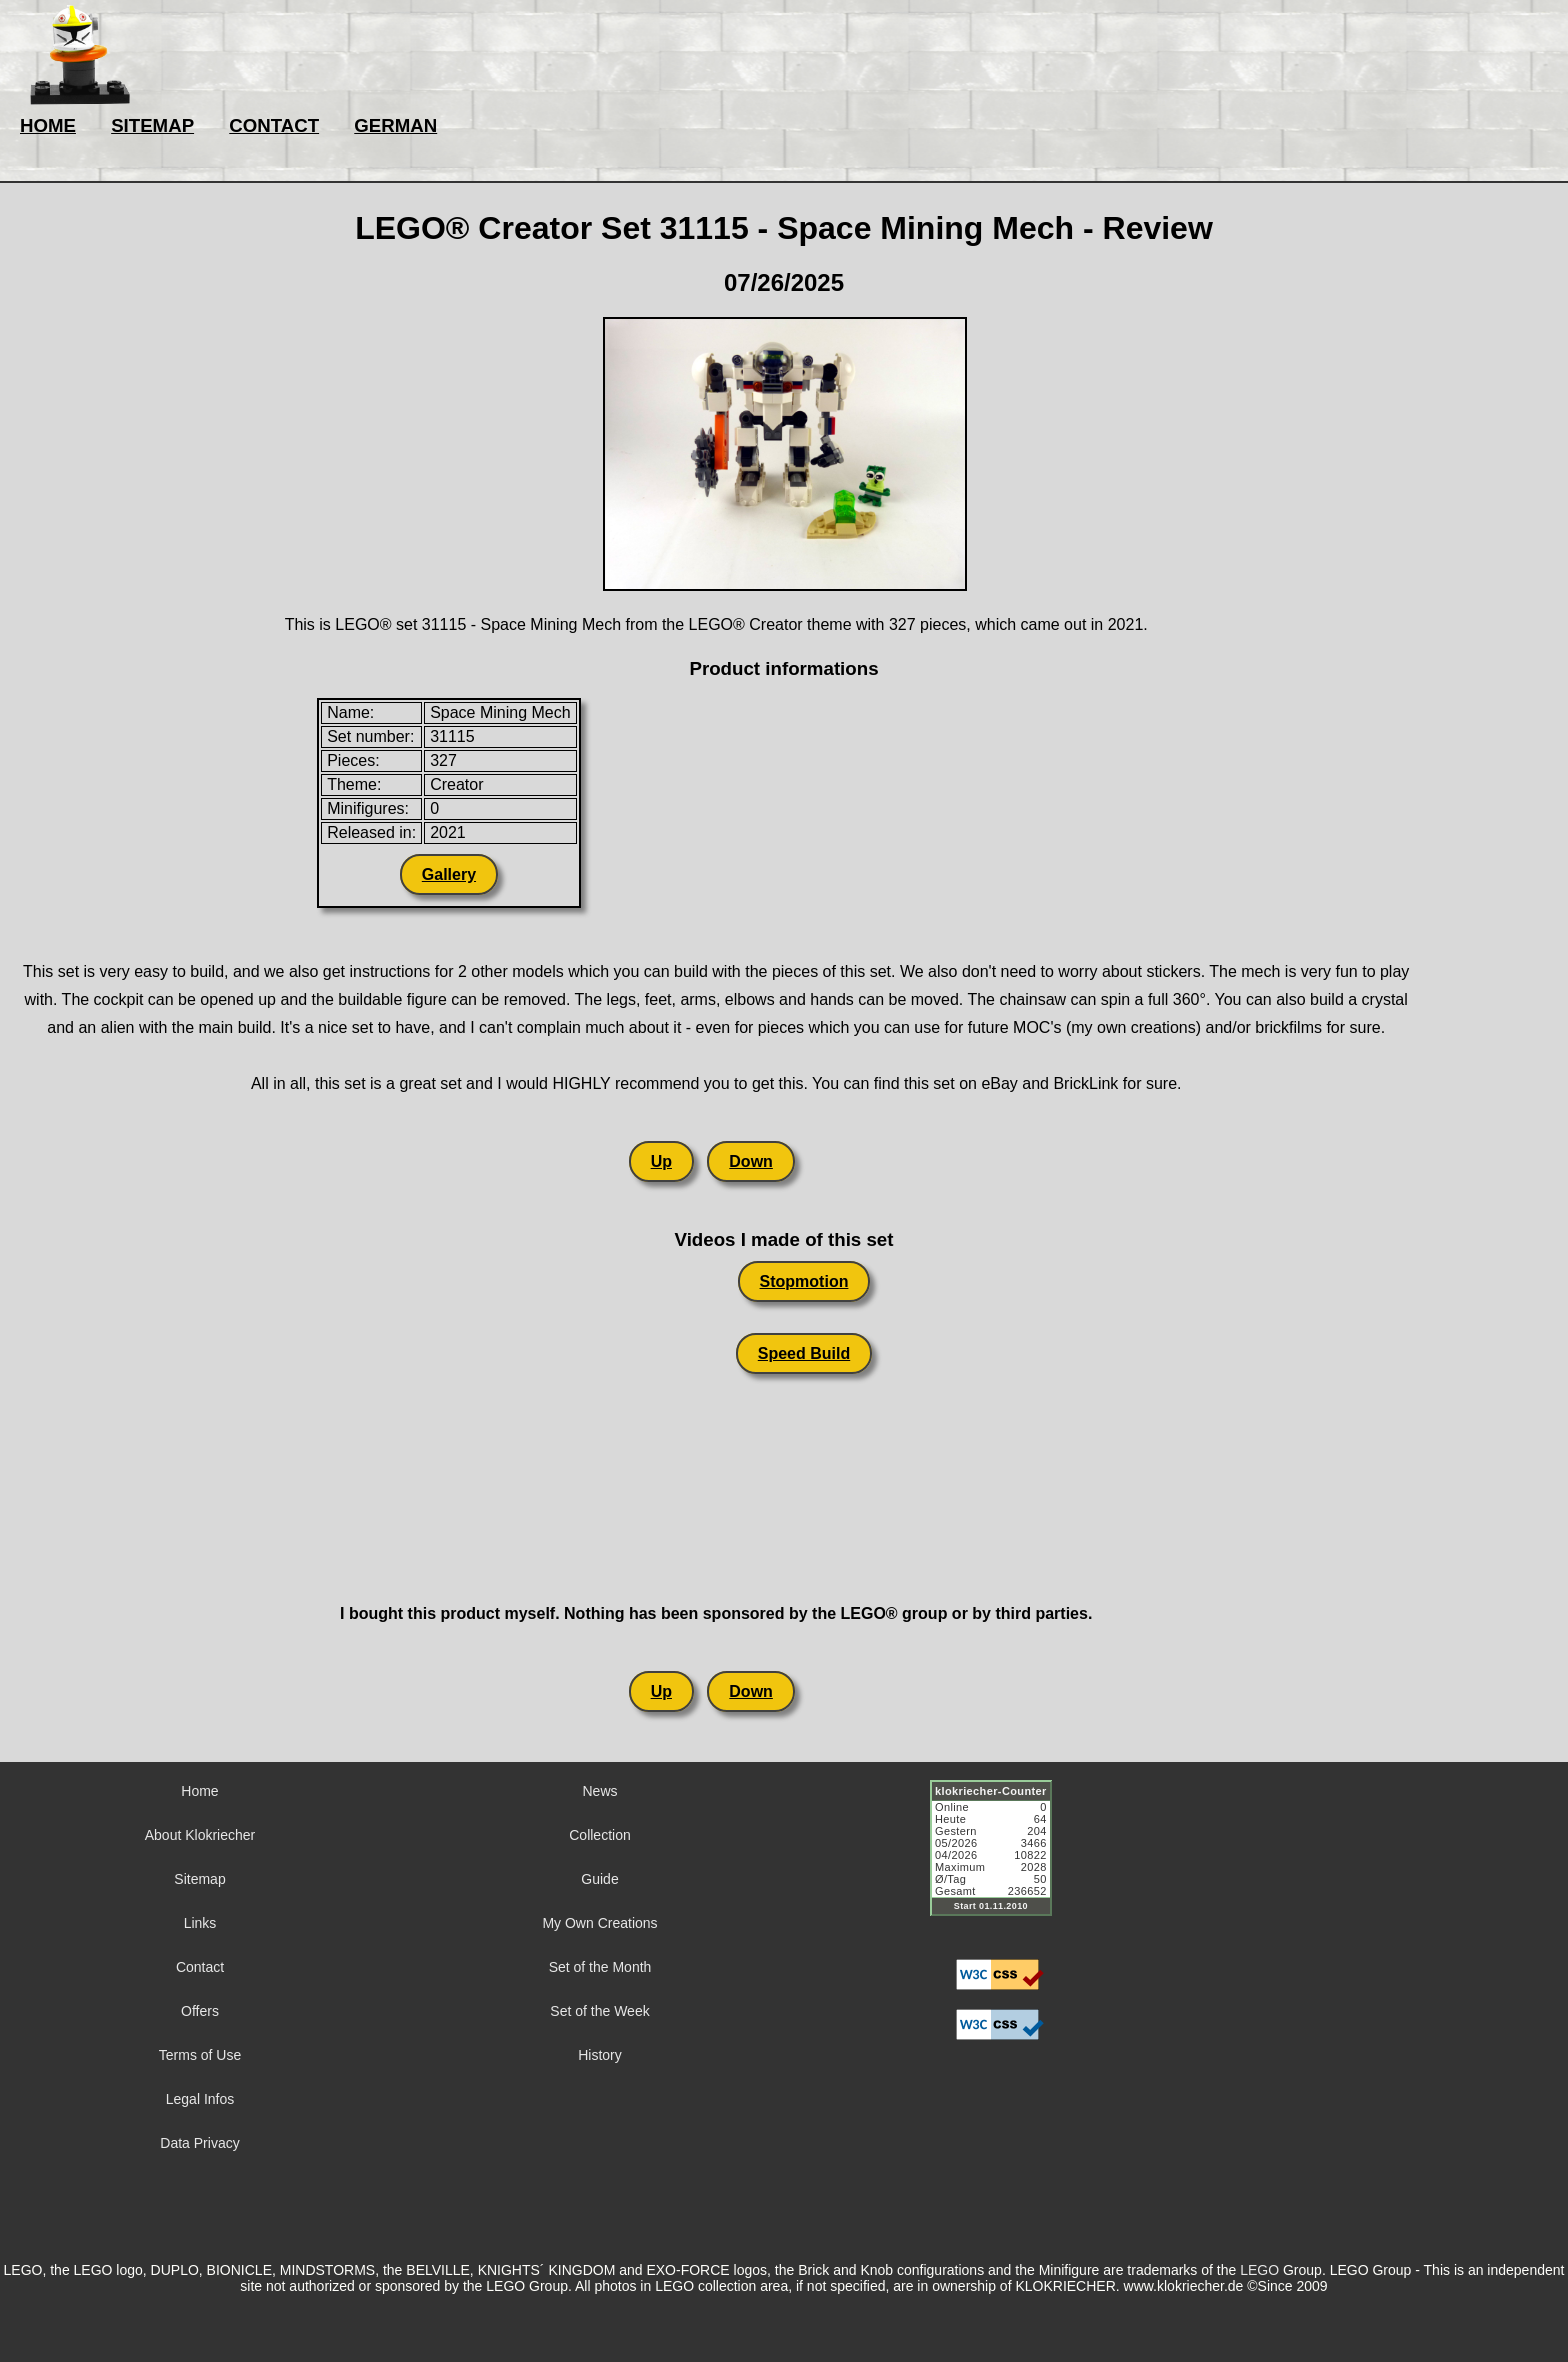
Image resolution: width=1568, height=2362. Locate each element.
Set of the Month (600, 1967)
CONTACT (274, 125)
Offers (200, 2011)
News (599, 1791)
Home (199, 1791)
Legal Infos (200, 2099)
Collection (599, 1835)
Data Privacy (199, 2143)
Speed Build (804, 1353)
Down (751, 1161)
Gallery (449, 874)
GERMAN (395, 125)
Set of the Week (599, 2011)
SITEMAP (152, 125)
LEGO (1259, 2270)
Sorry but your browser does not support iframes (1000, 1860)
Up (661, 1161)
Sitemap (199, 1879)
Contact (200, 1967)
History (600, 2055)
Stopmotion (804, 1281)
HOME (48, 125)
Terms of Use (200, 2055)
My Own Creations (599, 1923)
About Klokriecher (200, 1835)
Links (200, 1923)
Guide (599, 1879)
